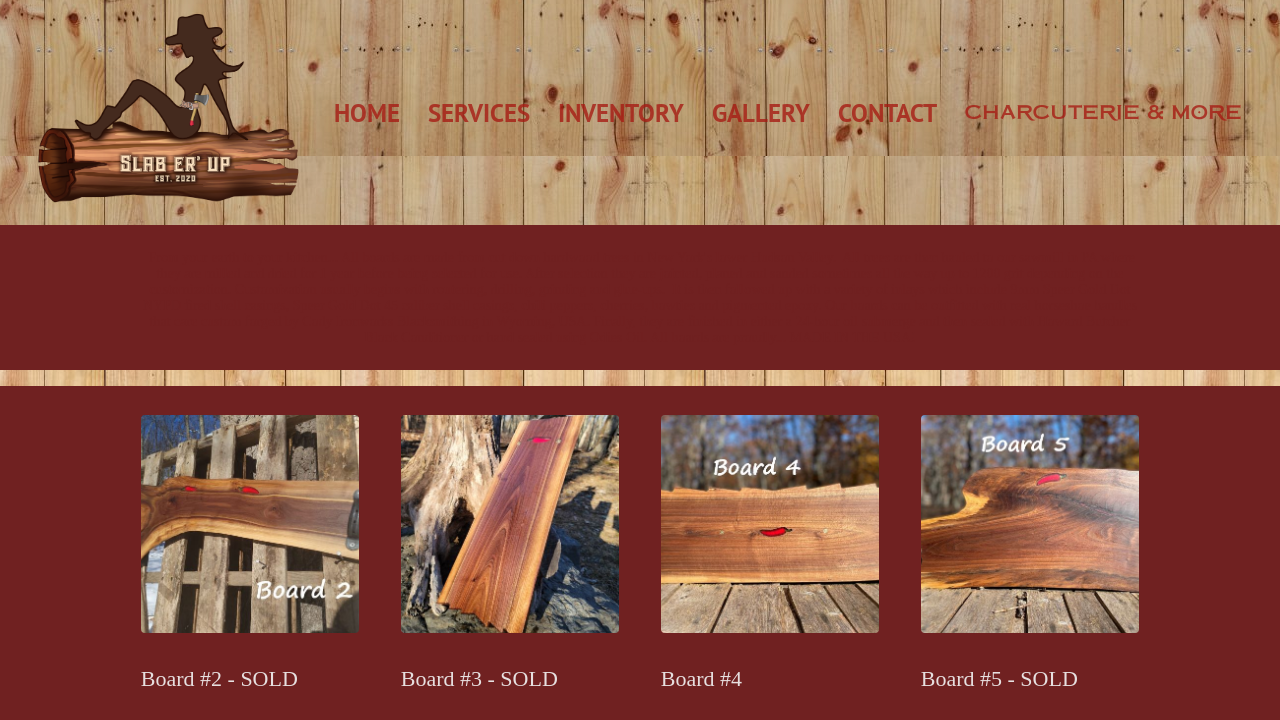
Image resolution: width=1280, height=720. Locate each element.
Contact (887, 113)
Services (479, 113)
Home (367, 113)
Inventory (621, 113)
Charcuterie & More (1103, 112)
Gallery (761, 113)
